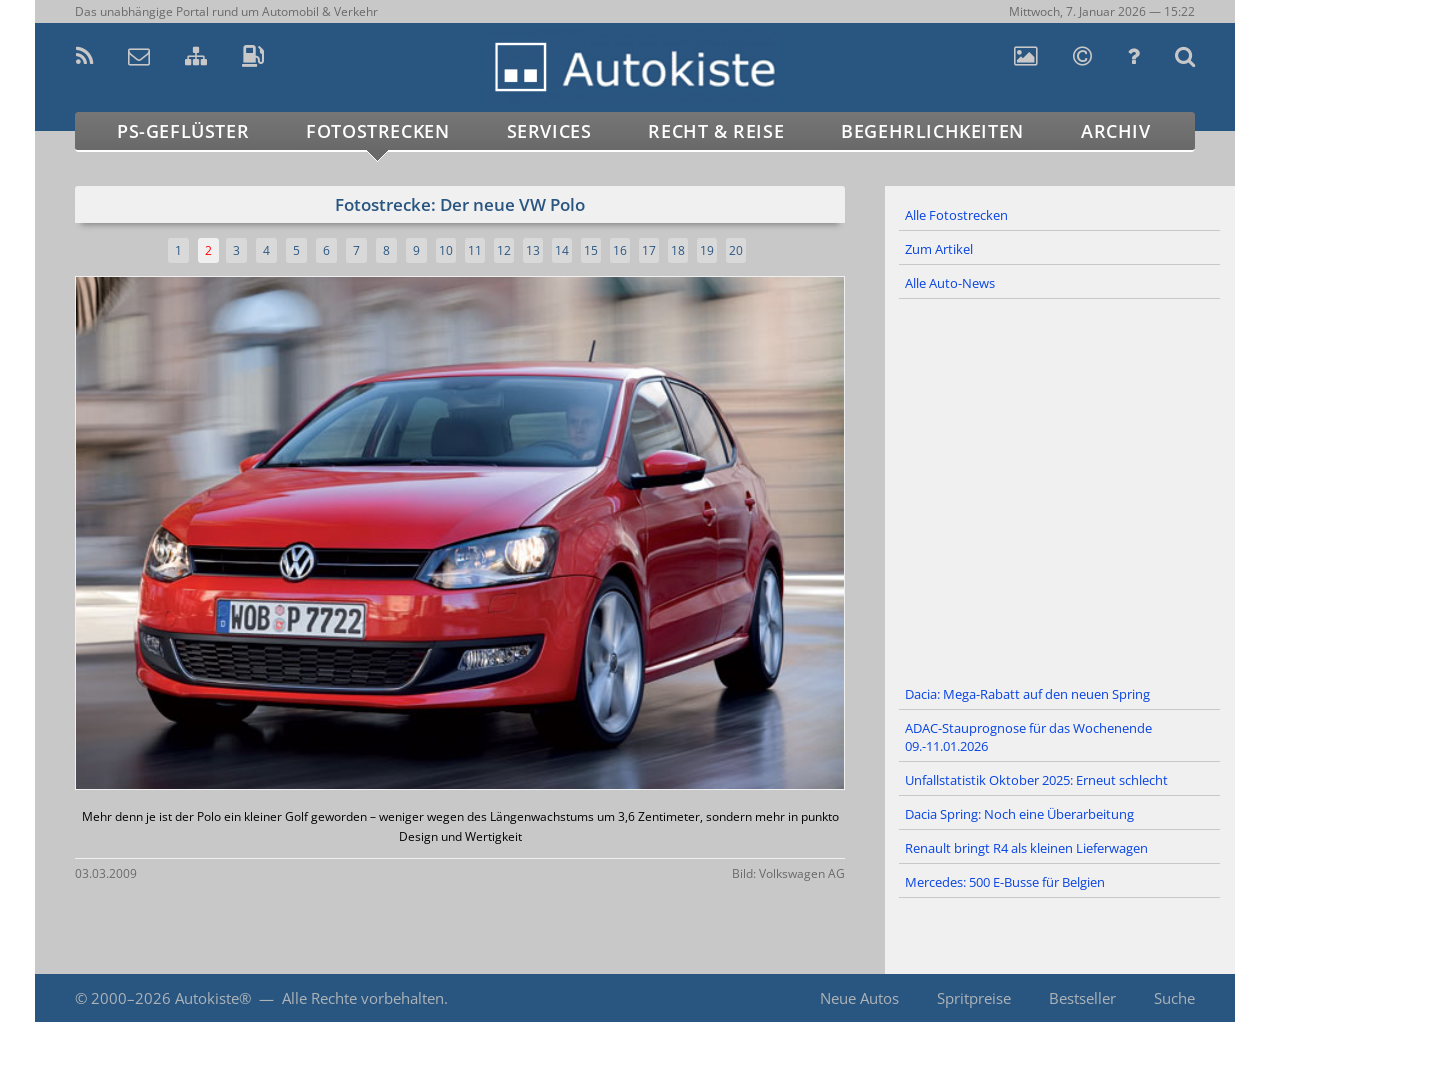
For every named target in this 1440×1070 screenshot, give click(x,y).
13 (533, 250)
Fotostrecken (377, 131)
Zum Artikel (939, 249)
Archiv (1116, 131)
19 (707, 250)
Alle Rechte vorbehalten (363, 998)
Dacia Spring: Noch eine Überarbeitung (1019, 814)
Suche (1174, 998)
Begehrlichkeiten (932, 131)
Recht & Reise (716, 131)
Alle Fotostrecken (956, 215)
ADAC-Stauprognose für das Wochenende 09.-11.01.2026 (1028, 737)
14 (562, 250)
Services (549, 131)
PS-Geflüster (183, 131)
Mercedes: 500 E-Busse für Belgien (1005, 882)
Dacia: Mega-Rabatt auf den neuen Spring (1027, 694)
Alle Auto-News (950, 283)
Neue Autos (859, 998)
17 (649, 250)
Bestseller (1082, 998)
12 (504, 250)
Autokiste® (213, 998)
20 (736, 250)
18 (678, 250)
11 (475, 250)
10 (446, 250)
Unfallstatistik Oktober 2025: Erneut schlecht (1036, 780)
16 (620, 250)
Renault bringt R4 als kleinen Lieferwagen (1026, 848)
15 (591, 250)
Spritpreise (974, 998)
